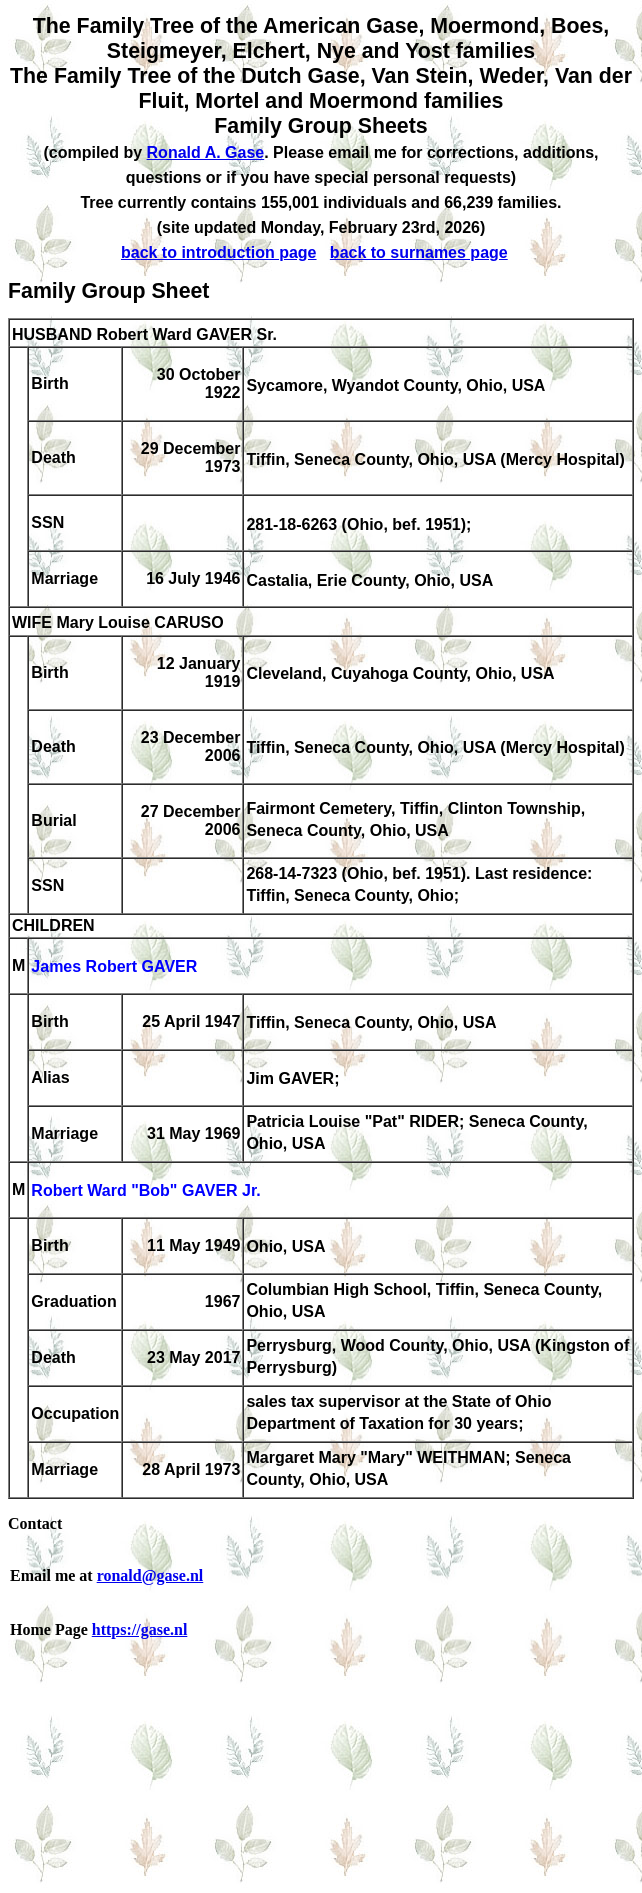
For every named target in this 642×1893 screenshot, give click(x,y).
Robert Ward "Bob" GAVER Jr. (145, 1191)
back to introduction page (219, 252)
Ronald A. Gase (206, 152)
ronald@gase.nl (150, 1575)
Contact (35, 1523)
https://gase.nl (140, 1629)
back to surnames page (419, 252)
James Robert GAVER (114, 967)
